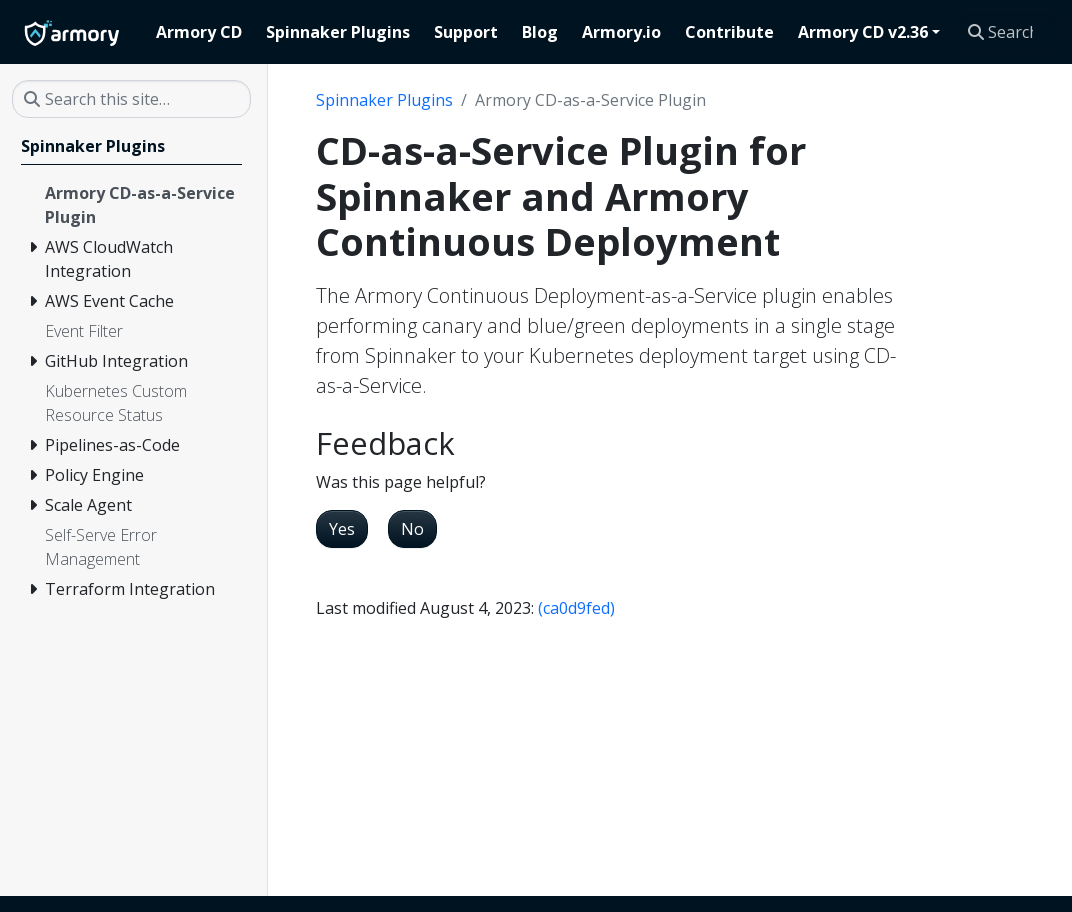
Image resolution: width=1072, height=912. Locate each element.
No (412, 529)
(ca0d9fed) (576, 608)
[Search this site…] (1008, 32)
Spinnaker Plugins (384, 100)
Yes (342, 529)
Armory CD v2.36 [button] (863, 32)
